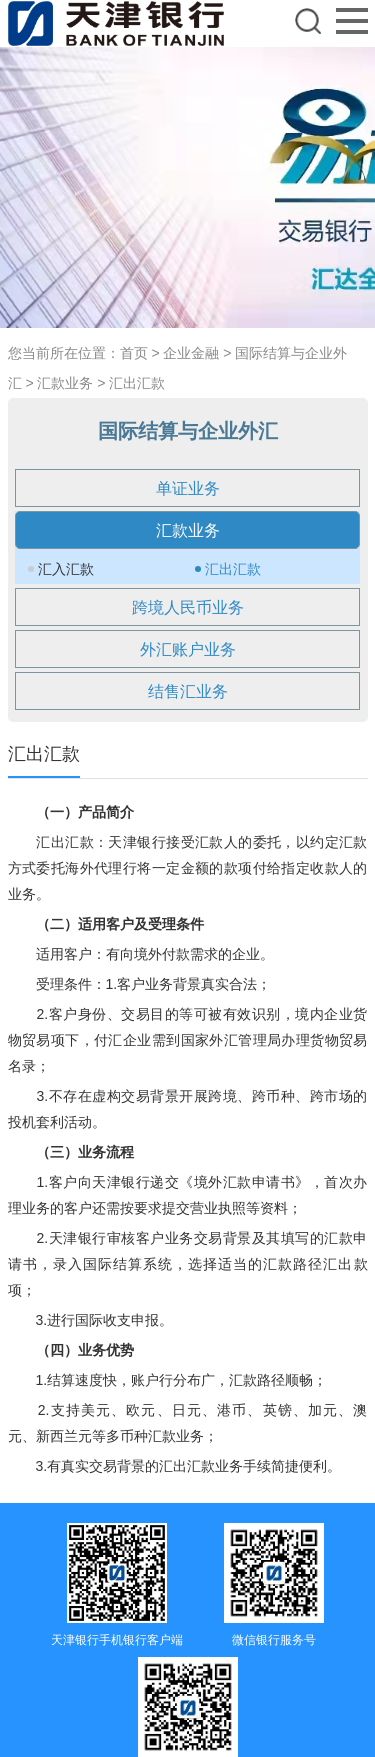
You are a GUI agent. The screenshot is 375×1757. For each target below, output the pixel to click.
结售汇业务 (188, 691)
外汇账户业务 (188, 649)
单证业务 (188, 488)
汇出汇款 (137, 383)
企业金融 (191, 353)
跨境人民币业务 (188, 607)
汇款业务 (65, 383)
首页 (134, 353)
